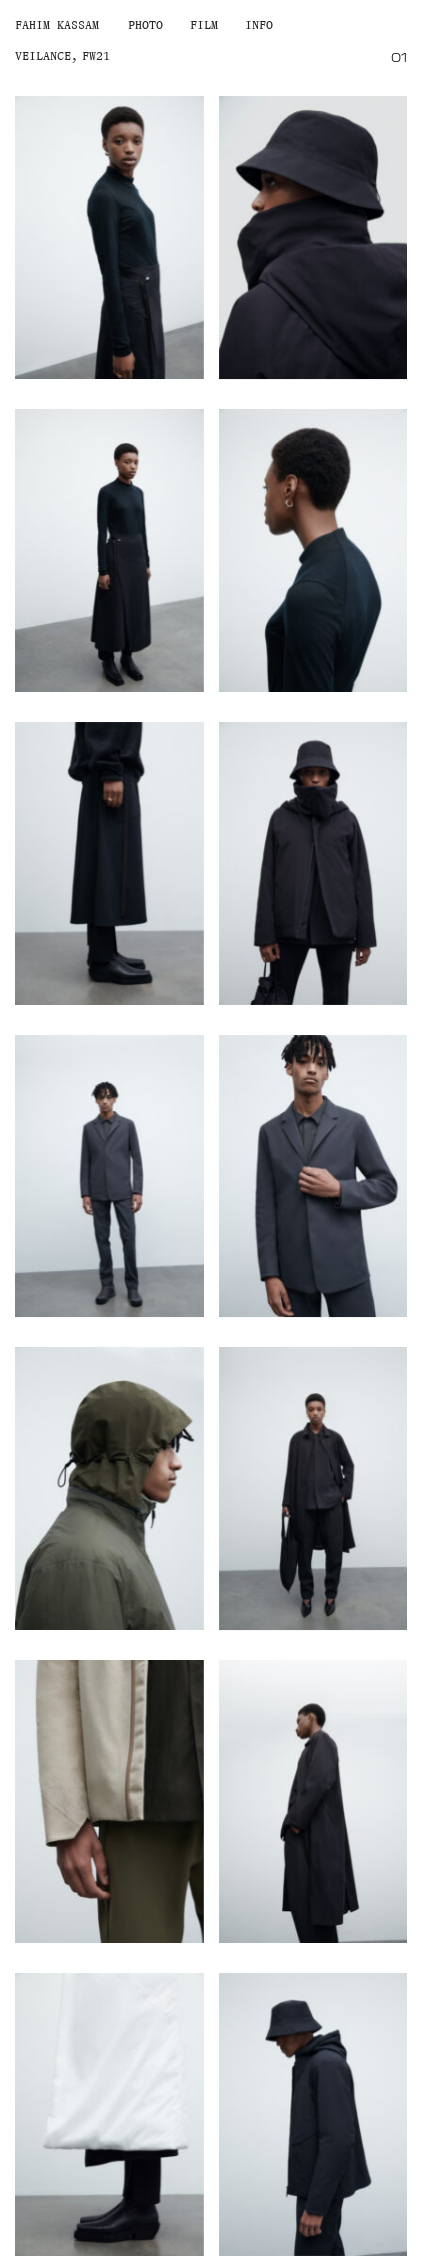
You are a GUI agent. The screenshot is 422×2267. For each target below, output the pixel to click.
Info (259, 24)
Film (204, 24)
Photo (145, 24)
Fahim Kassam (57, 24)
